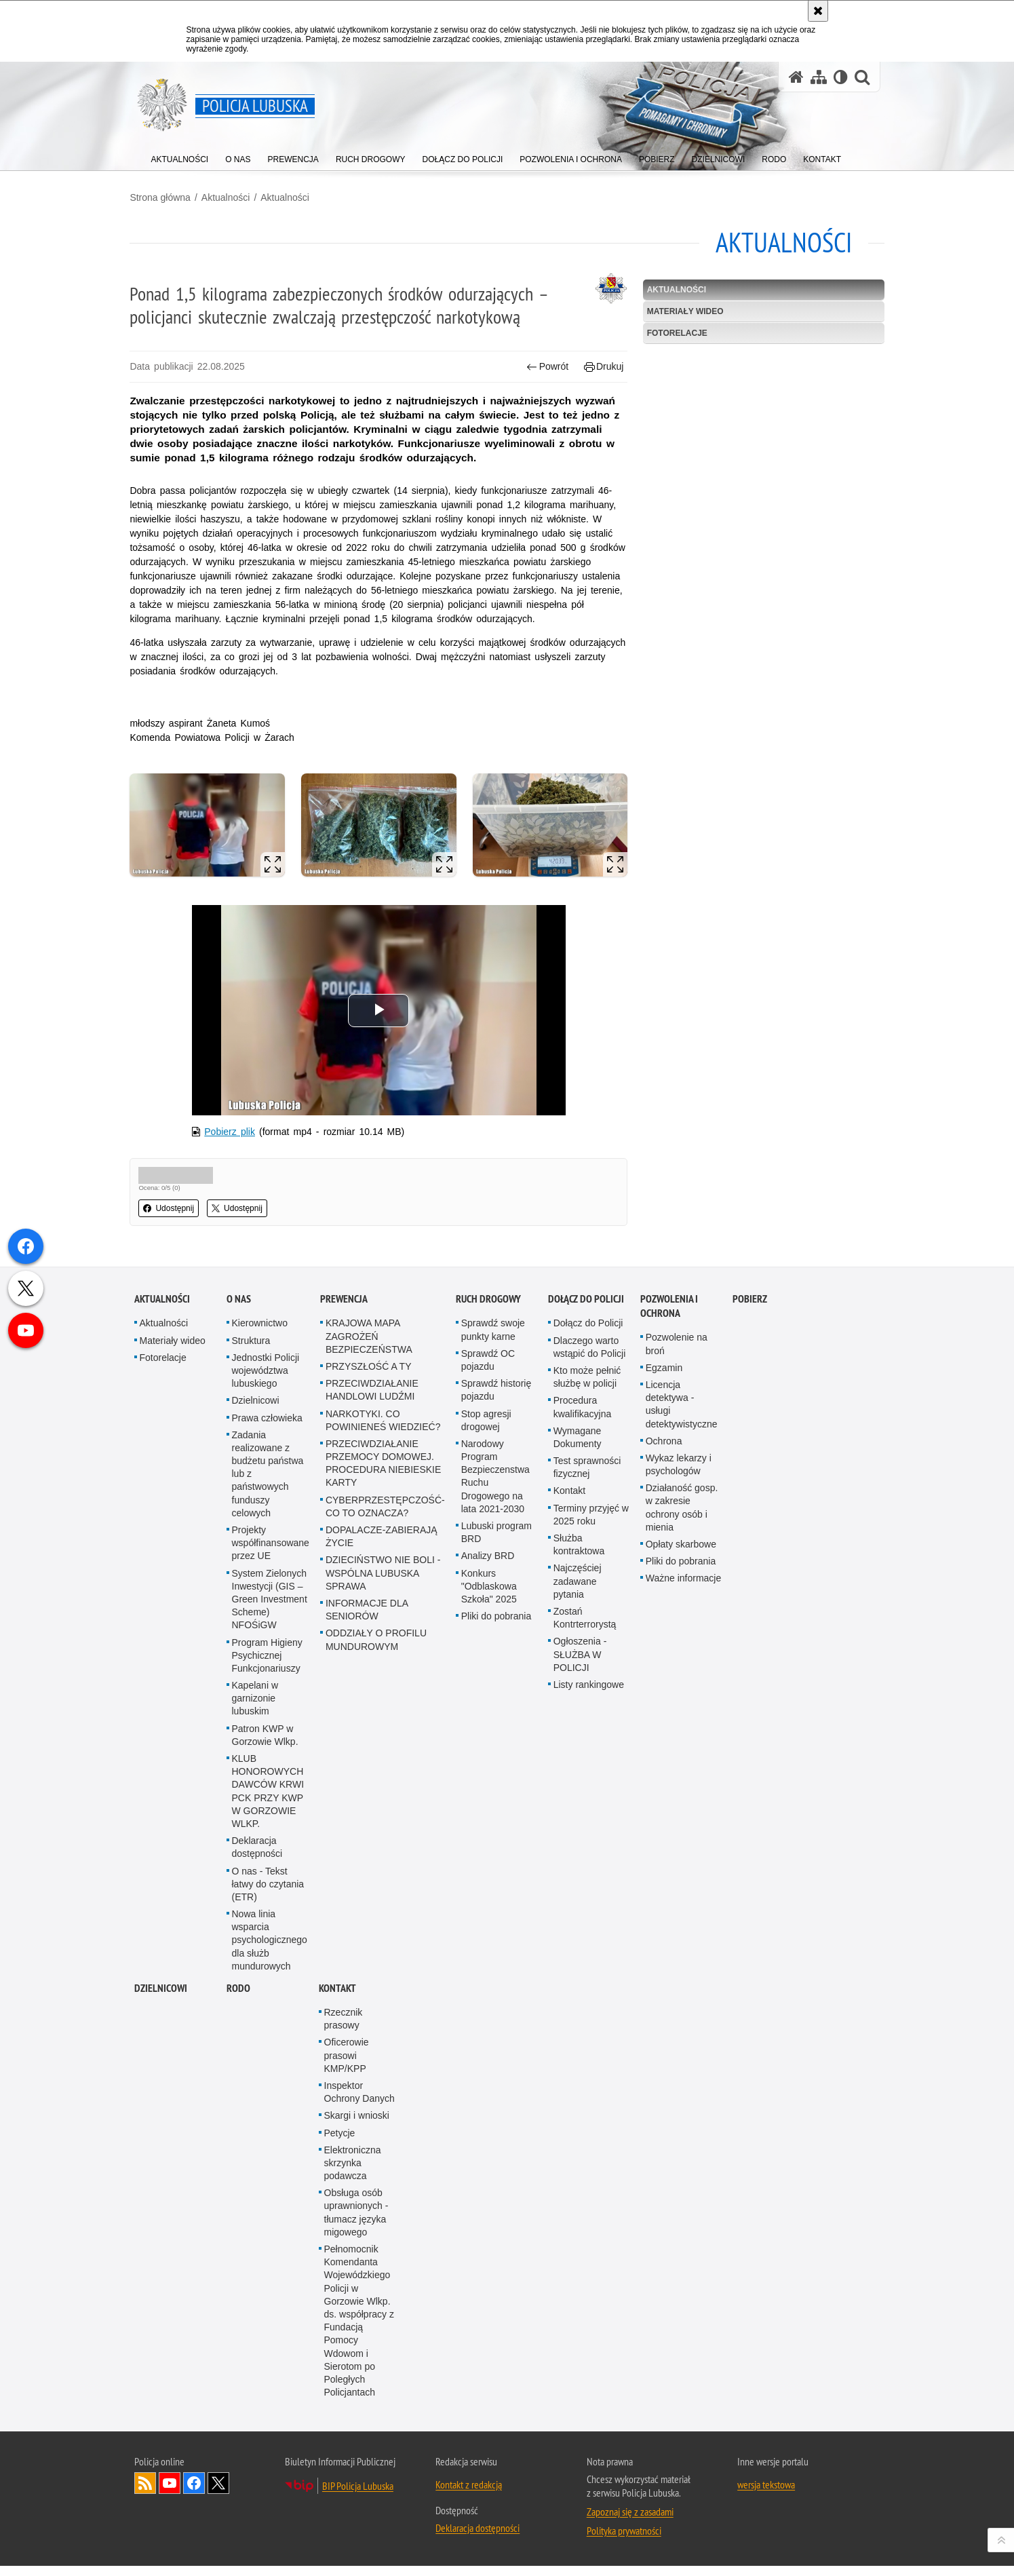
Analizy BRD (488, 1565)
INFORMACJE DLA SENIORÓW (367, 1620)
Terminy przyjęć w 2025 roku (591, 1525)
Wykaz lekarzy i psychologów (678, 1474)
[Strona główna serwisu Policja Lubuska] (796, 77)
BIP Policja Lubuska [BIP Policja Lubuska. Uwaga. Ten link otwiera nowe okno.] (357, 2496)
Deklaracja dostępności (257, 1857)
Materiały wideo (684, 310)
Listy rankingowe (588, 1694)
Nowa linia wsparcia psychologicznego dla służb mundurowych (269, 1950)
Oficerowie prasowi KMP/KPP (346, 2065)
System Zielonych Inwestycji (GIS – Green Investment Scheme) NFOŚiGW (269, 1609)
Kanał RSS (145, 2493)
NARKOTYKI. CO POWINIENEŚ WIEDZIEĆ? (383, 1430)
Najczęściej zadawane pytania (577, 1591)
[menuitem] (180, 156)
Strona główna (164, 197)
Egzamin (664, 1377)
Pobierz (750, 1309)
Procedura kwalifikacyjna (582, 1417)
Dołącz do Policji (586, 1309)
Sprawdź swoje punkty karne (493, 1339)
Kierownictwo (260, 1333)
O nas (239, 1309)
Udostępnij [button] (173, 1218)
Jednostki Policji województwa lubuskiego (266, 1380)
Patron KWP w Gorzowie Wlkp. (265, 1745)
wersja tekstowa (766, 2494)
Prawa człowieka (267, 1428)
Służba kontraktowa (578, 1554)
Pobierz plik (233, 1141)
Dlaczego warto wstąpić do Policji (589, 1357)
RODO (238, 1998)
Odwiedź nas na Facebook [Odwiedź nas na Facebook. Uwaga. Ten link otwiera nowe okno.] (194, 2493)
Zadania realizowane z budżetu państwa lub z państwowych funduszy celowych (268, 1484)
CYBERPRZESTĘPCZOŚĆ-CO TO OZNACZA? (385, 1517)
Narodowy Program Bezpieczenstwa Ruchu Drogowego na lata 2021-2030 (495, 1486)
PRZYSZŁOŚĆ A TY (369, 1376)
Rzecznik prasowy (343, 2029)
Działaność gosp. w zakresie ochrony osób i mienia (682, 1518)
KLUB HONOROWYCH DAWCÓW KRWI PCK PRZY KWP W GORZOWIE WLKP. (268, 1801)
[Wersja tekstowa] (841, 77)
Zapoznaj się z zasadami (630, 2522)
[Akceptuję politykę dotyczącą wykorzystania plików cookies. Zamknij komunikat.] (818, 11)
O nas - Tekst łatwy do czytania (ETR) (268, 1894)
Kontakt (569, 1500)
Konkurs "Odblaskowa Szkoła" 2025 (489, 1596)
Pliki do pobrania (496, 1626)
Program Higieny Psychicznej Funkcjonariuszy (267, 1665)
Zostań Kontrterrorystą (585, 1628)
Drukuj (603, 366)
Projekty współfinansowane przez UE (270, 1553)
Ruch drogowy (488, 1309)
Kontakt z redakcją (468, 2494)
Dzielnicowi (255, 1410)
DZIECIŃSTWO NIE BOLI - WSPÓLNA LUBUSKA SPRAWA (383, 1582)
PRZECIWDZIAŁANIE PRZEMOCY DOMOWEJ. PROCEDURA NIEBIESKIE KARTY (383, 1473)
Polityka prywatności (624, 2541)
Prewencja (344, 1309)
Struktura (251, 1350)
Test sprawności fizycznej (587, 1477)
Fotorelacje (676, 332)
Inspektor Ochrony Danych (359, 2102)
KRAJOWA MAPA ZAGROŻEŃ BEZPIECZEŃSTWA (369, 1346)
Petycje (339, 2143)
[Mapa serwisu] (819, 77)
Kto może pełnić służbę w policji (587, 1387)
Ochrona (664, 1451)
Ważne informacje (684, 1588)
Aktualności (230, 197)
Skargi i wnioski (356, 2125)
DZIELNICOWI (160, 1998)
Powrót (546, 366)
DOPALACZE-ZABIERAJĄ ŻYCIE (381, 1546)
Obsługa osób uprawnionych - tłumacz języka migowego (356, 2222)
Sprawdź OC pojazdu (488, 1370)
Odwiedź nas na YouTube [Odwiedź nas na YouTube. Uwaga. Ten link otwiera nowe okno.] (169, 2493)
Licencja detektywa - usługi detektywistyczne (682, 1414)
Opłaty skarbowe (681, 1554)
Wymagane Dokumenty (577, 1447)
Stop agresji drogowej (486, 1430)
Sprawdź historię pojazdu (496, 1400)
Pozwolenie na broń (676, 1354)
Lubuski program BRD (496, 1542)
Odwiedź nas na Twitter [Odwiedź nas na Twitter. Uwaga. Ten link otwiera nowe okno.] (218, 2493)
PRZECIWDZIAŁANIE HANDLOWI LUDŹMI (372, 1400)
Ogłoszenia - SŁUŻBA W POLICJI (580, 1664)
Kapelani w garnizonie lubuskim (255, 1708)
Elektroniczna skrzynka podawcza (352, 2173)
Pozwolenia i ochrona (669, 1316)
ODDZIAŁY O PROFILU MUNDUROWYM (376, 1649)
